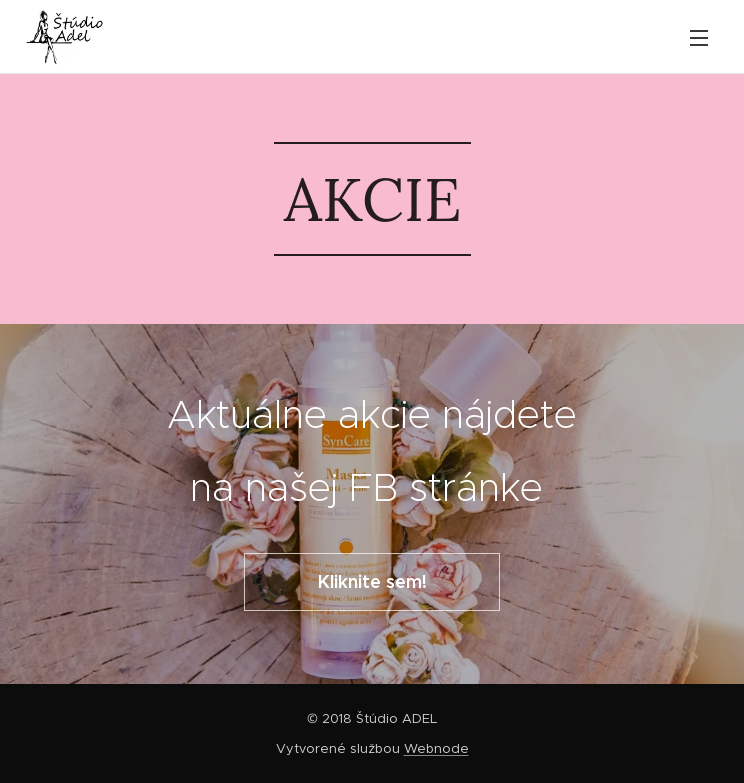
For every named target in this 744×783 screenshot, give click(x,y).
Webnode (436, 748)
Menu (699, 38)
